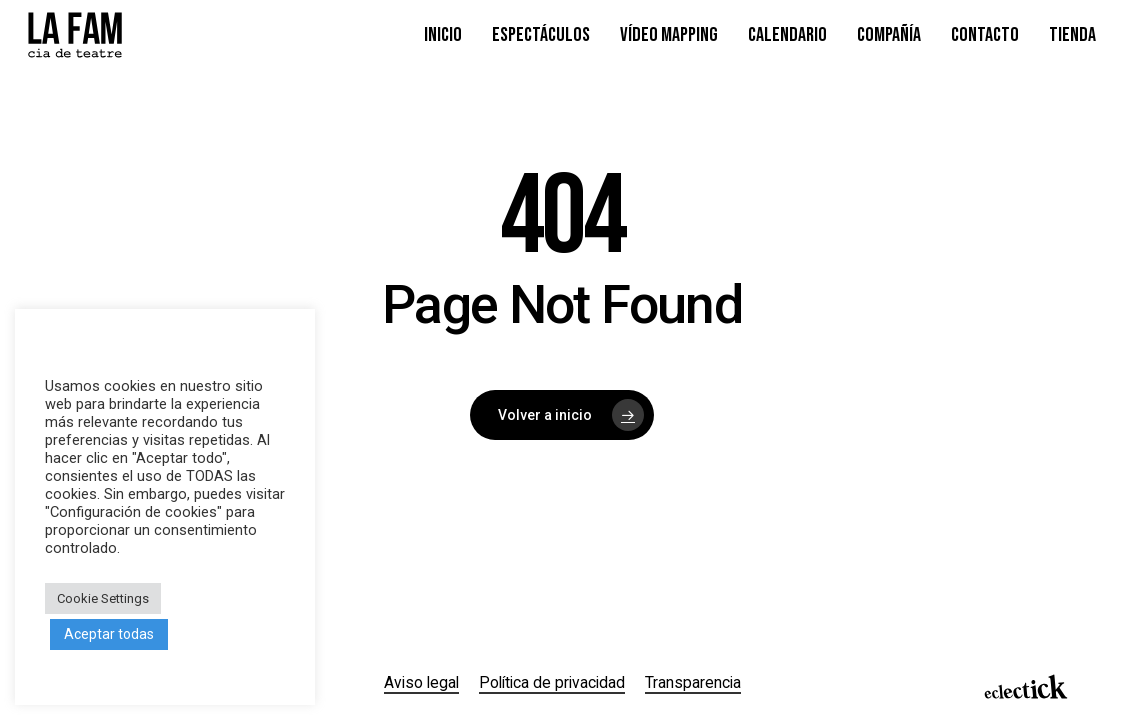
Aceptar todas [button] (109, 634)
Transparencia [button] (693, 683)
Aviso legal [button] (421, 683)
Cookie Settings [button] (103, 598)
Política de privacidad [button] (552, 683)
